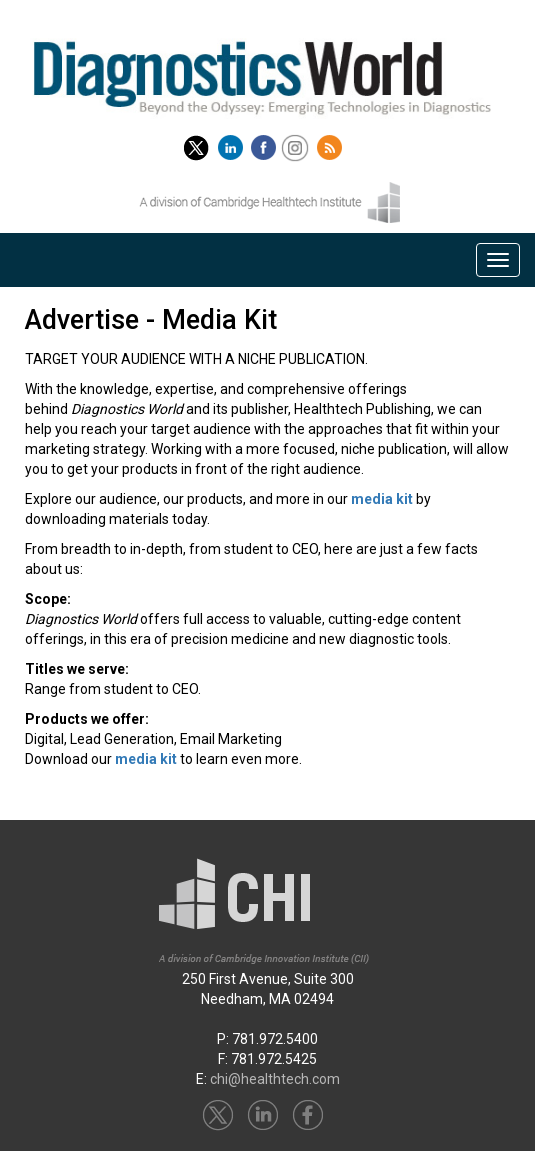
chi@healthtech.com (275, 1079)
